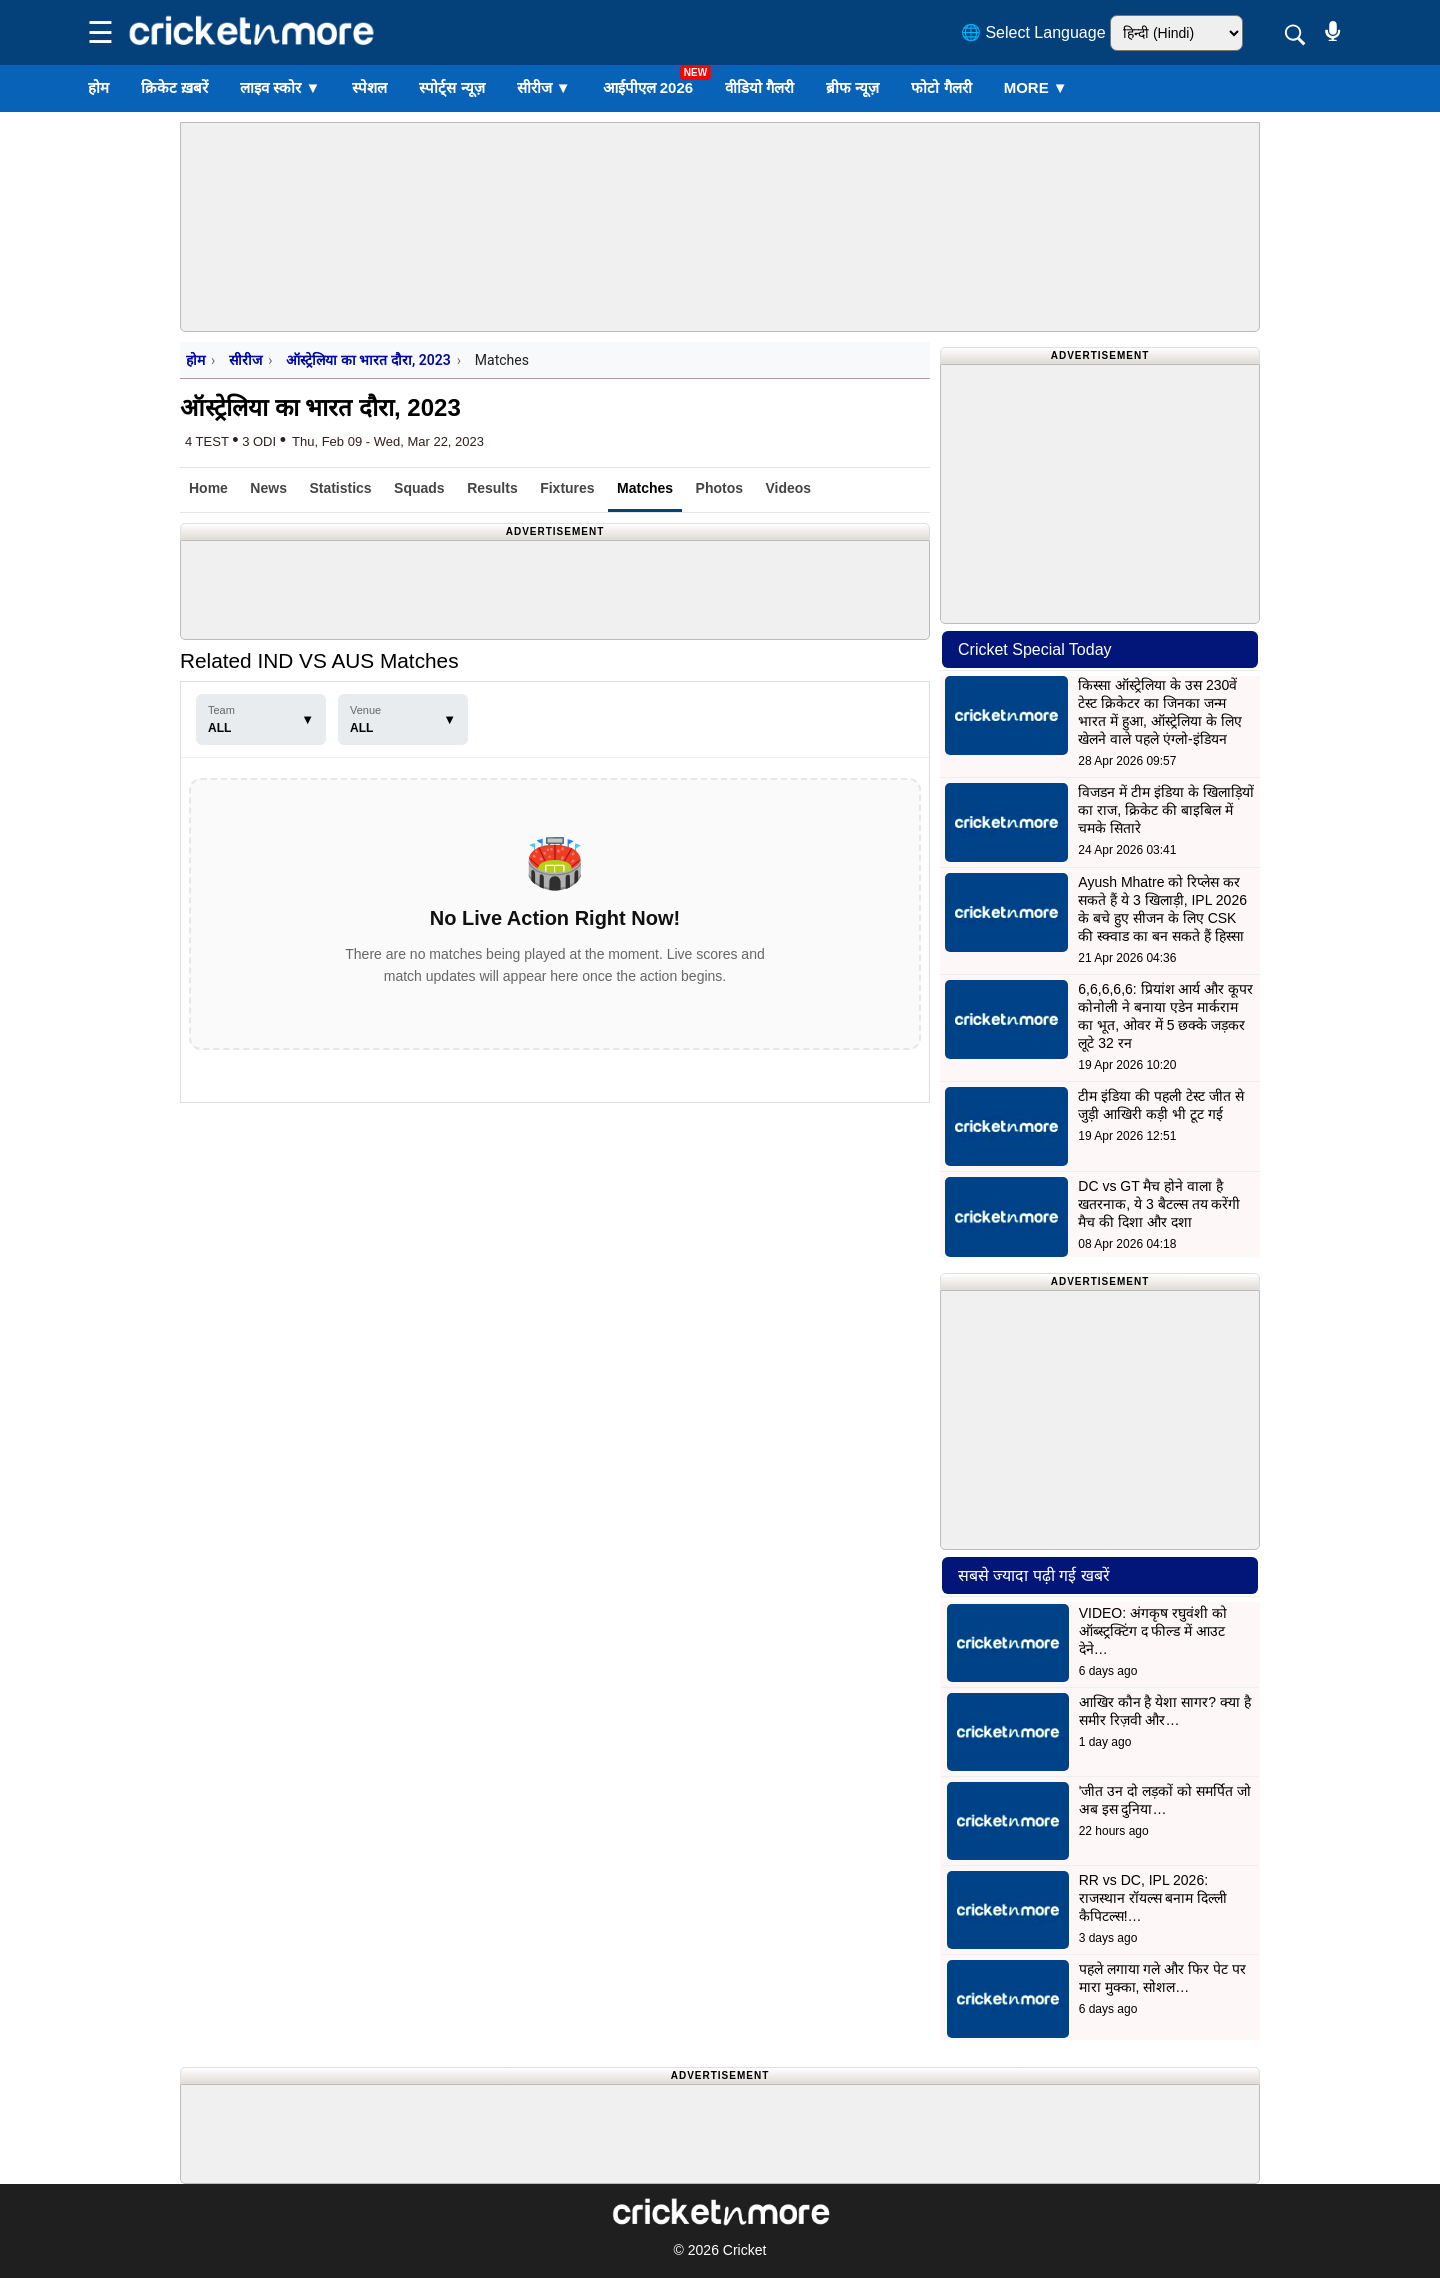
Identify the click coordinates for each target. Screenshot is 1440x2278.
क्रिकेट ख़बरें (174, 87)
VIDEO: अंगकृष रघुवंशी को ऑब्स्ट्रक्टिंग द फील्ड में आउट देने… (1153, 1631)
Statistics (340, 488)
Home (208, 488)
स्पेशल (369, 87)
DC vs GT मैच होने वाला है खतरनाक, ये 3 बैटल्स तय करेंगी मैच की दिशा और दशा (1159, 1204)
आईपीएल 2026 (648, 87)
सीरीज (544, 87)
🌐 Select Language (1033, 32)
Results (492, 488)
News (268, 488)
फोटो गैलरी (941, 87)
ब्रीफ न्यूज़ (852, 87)
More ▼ (1036, 87)
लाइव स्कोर (280, 87)
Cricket (745, 2250)
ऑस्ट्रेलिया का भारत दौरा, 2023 (368, 360)
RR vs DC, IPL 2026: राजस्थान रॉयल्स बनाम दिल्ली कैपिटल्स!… (1153, 1898)
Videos (788, 488)
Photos (719, 488)
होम (98, 87)
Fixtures (567, 488)
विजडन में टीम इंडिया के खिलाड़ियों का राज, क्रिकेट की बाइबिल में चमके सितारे (1165, 810)
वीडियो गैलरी (759, 87)
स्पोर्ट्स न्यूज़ (451, 87)
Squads (419, 488)
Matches (645, 488)
